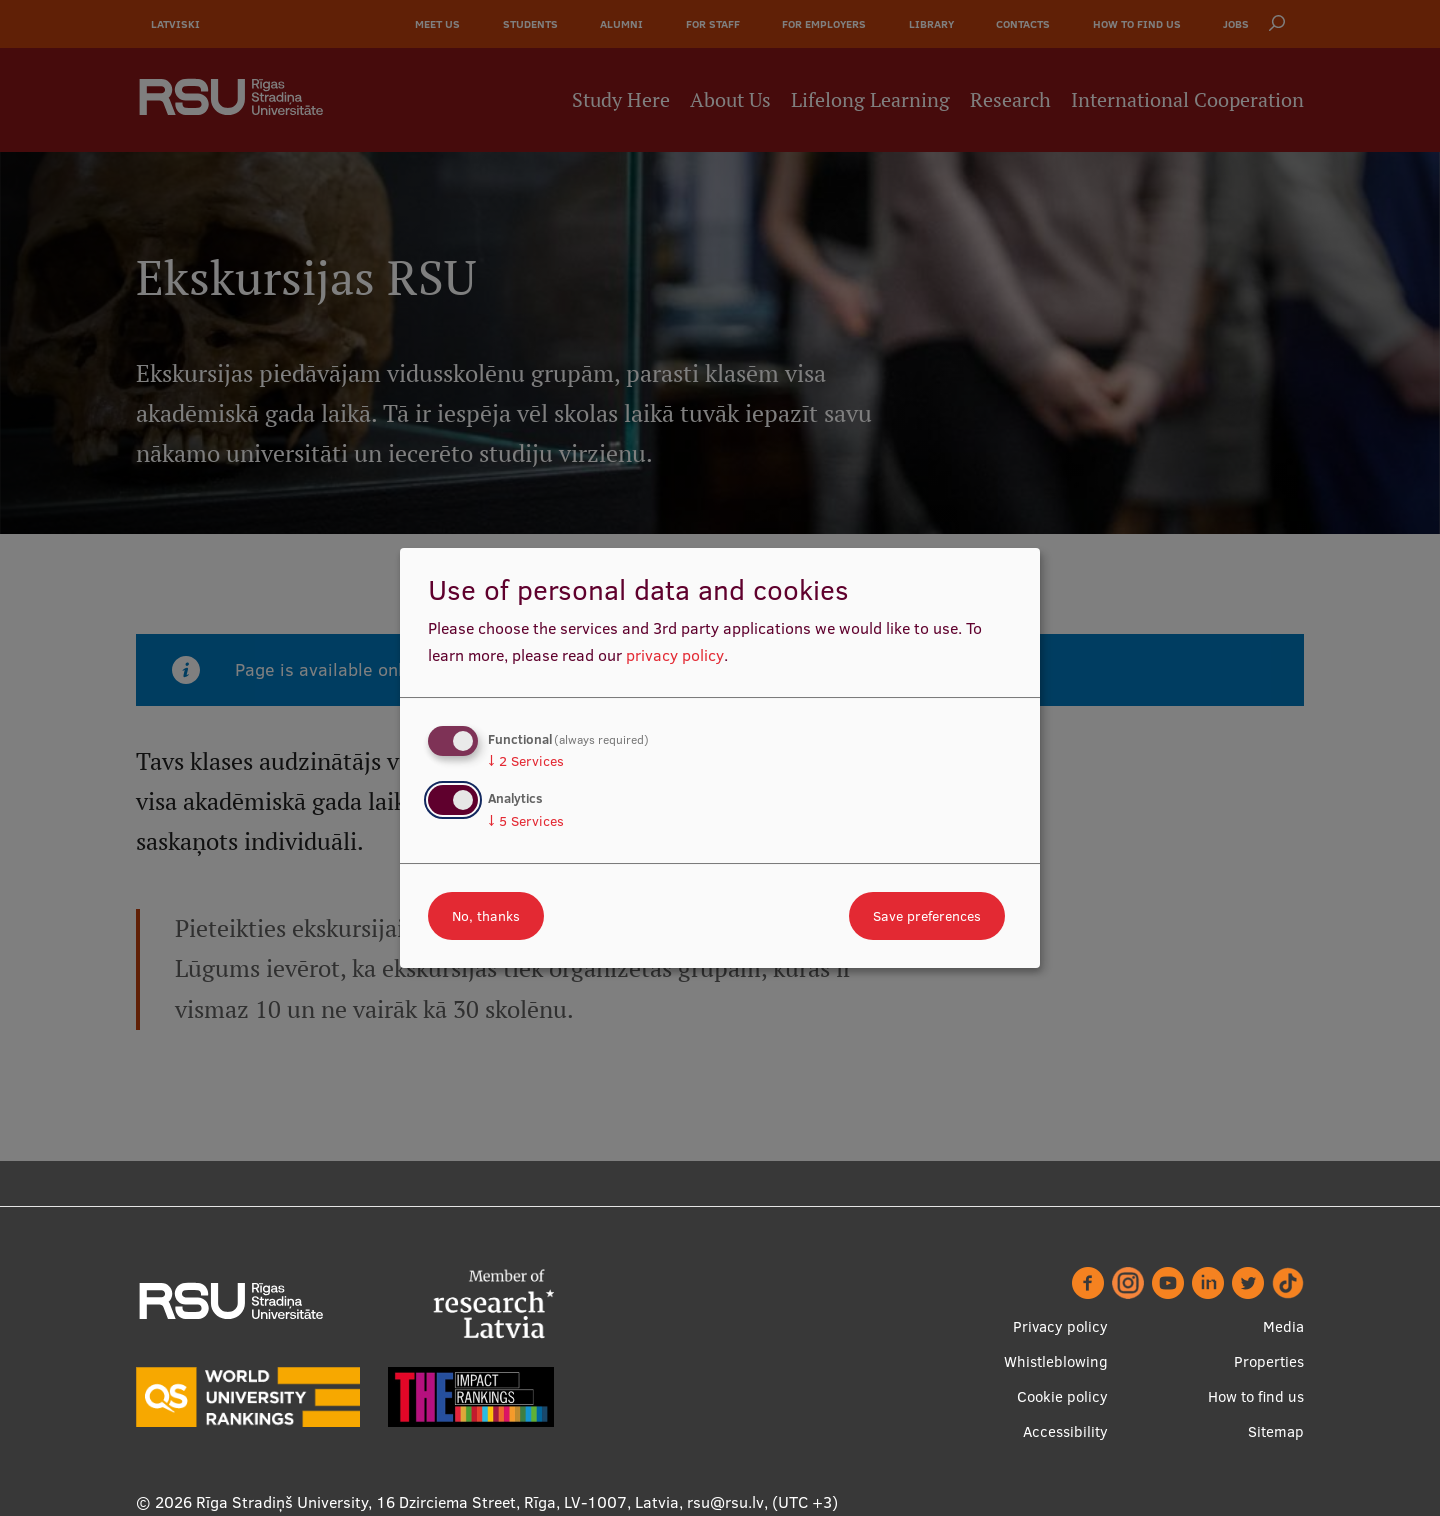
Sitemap (1276, 1431)
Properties (1269, 1361)
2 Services (526, 761)
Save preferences (927, 916)
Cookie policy (1062, 1396)
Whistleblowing (1056, 1361)
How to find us (1256, 1396)
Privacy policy (1060, 1326)
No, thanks (486, 916)
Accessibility (1065, 1431)
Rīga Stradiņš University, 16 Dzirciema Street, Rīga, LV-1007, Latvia (437, 1502)
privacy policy (675, 655)
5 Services (526, 821)
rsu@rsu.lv (725, 1502)
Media (1283, 1326)
